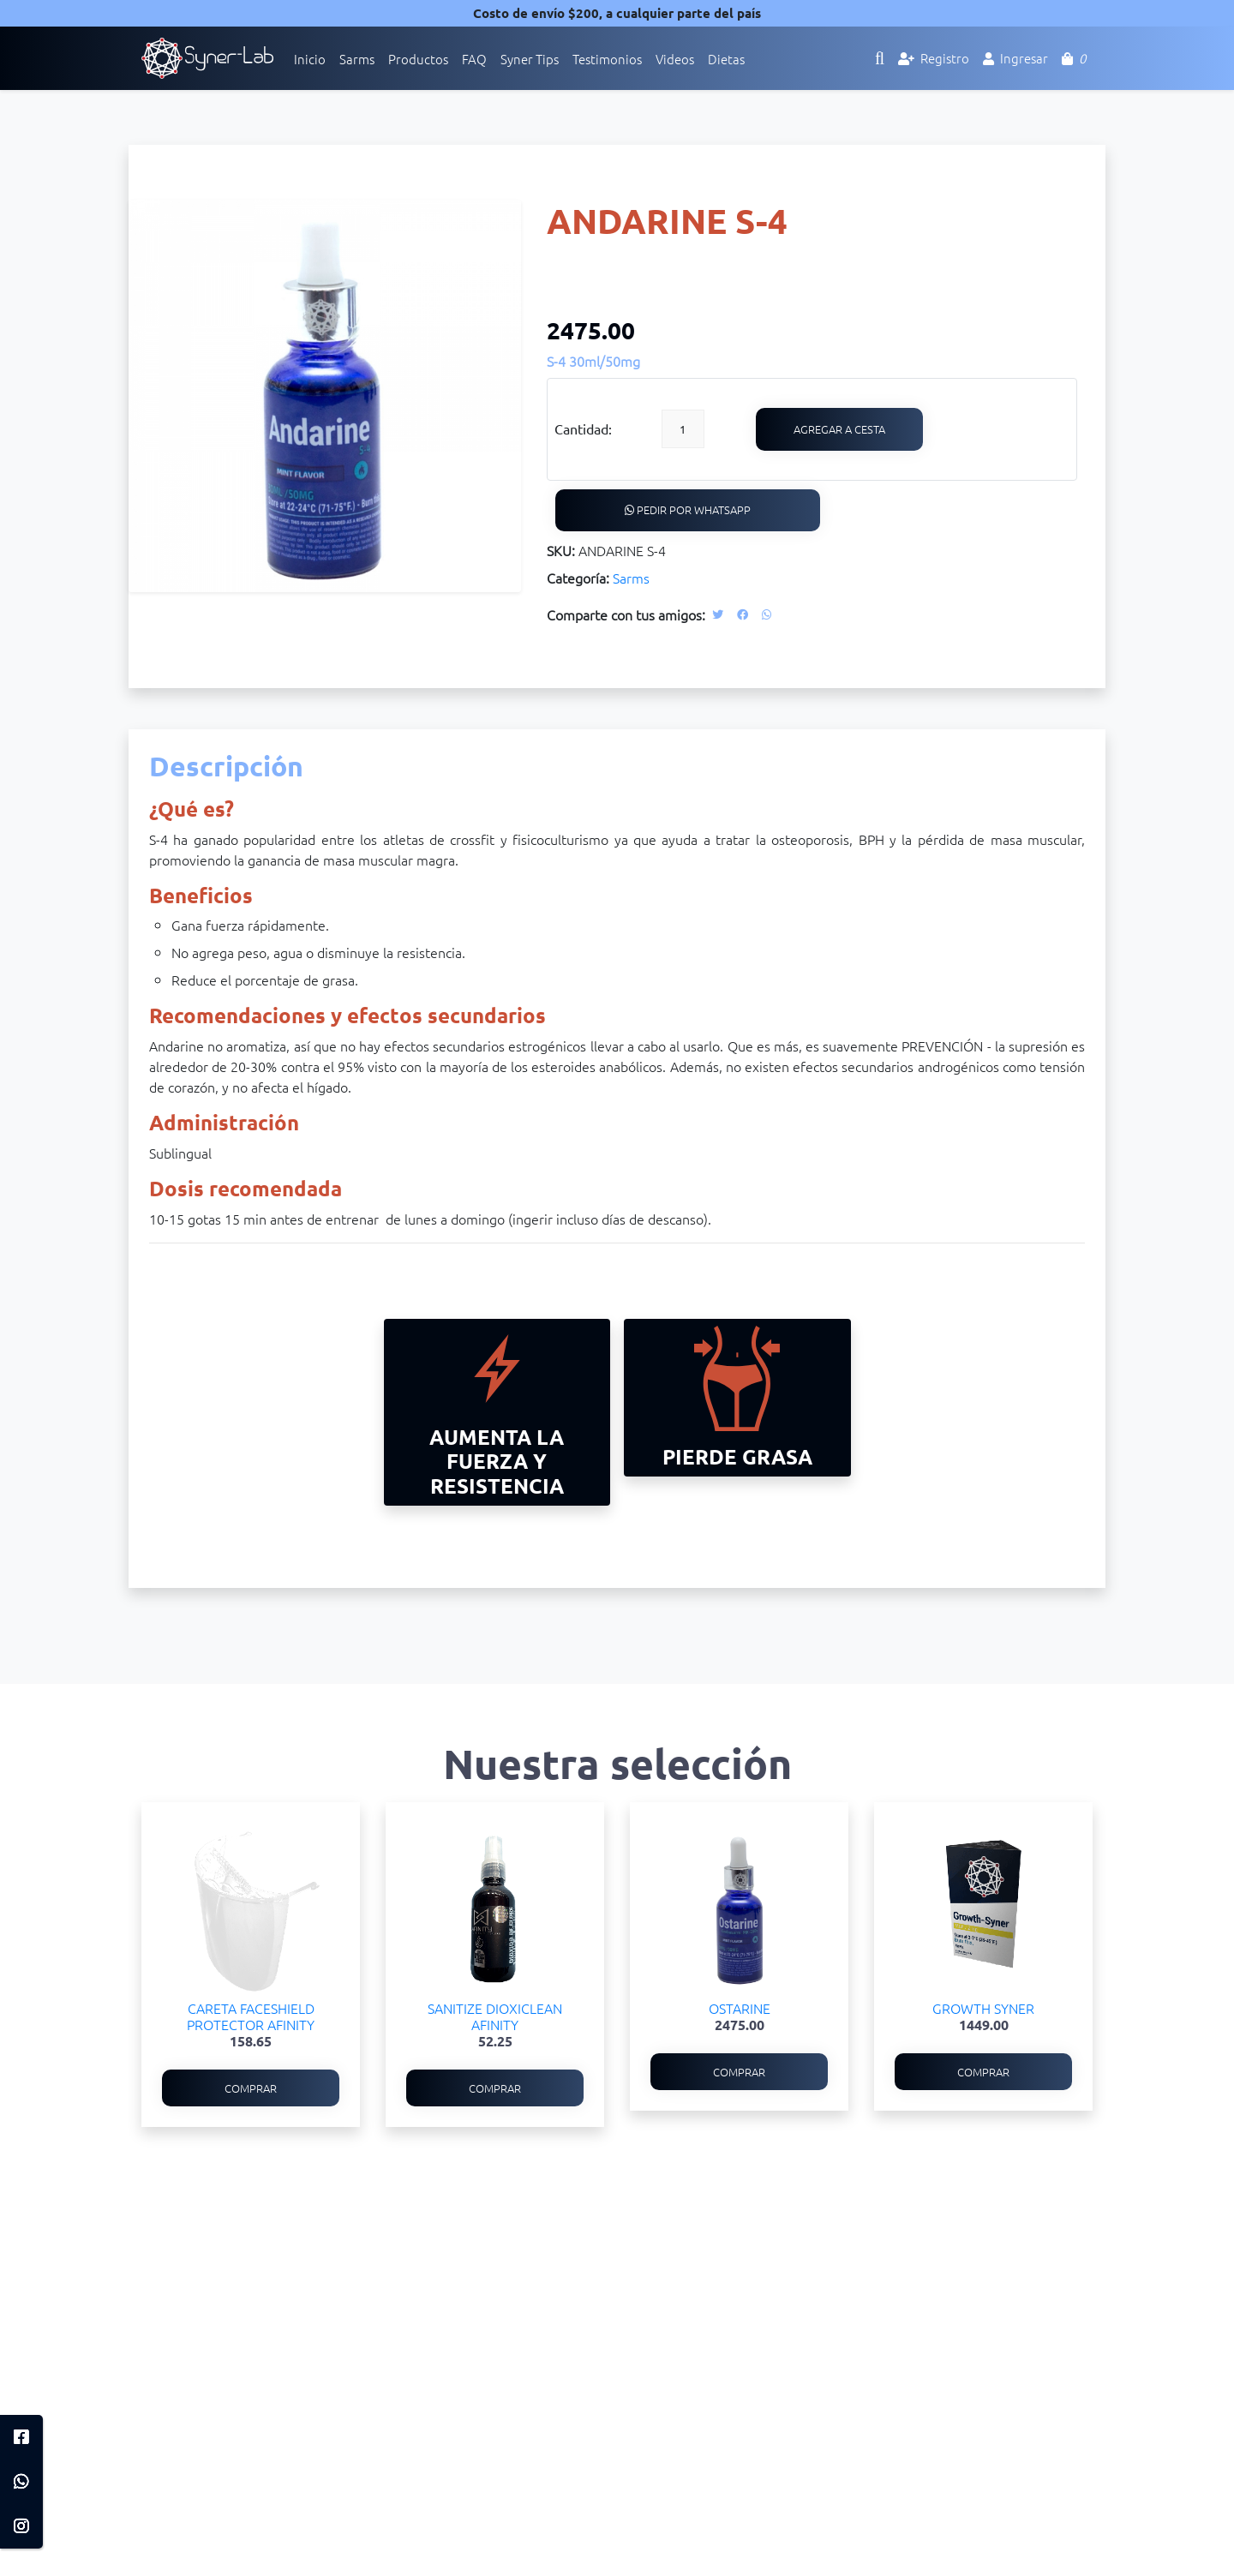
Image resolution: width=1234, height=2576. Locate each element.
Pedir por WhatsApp (688, 510)
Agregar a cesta (840, 429)
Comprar (251, 2089)
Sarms (631, 577)
